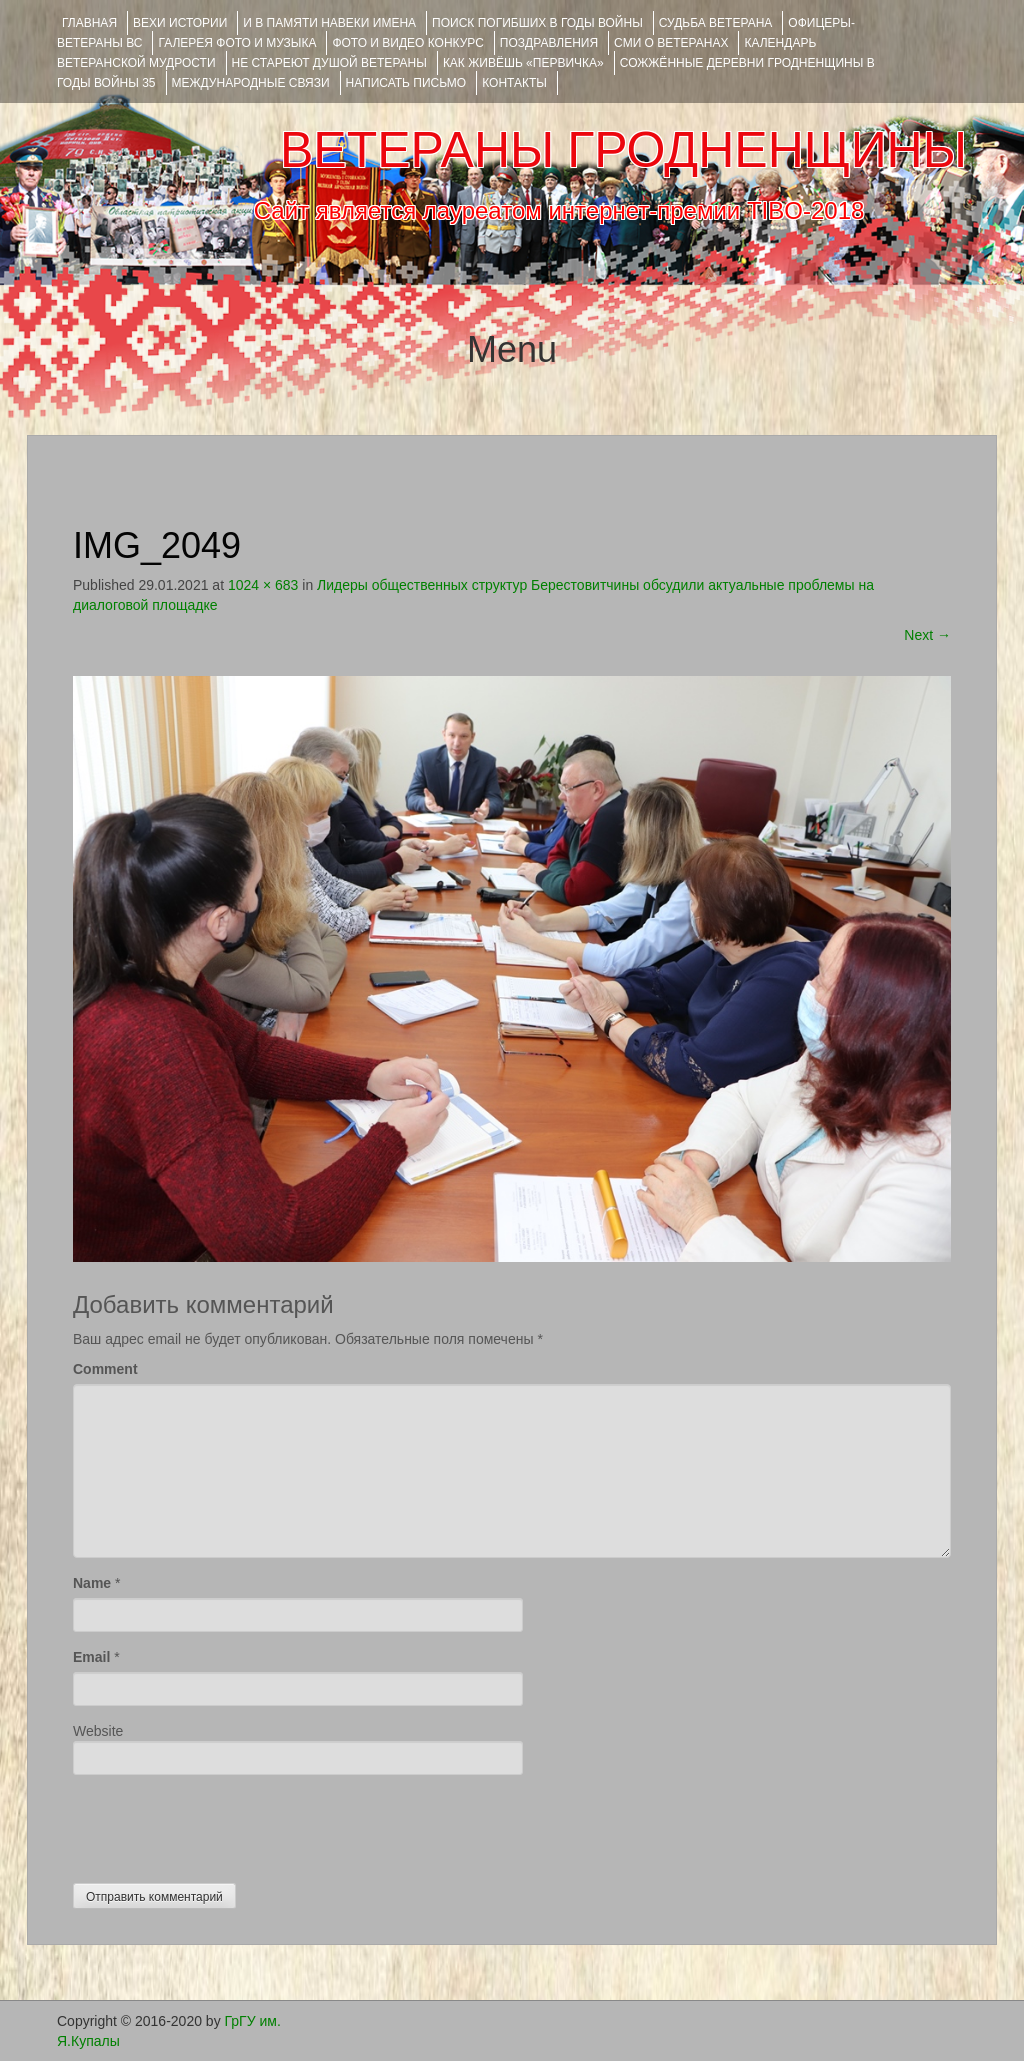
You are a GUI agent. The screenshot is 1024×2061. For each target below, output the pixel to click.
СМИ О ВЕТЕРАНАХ (671, 43)
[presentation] (225, 1824)
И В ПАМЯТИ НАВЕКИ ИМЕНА (329, 23)
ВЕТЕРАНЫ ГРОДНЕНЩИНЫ (623, 150)
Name (92, 1583)
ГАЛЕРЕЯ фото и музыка (237, 43)
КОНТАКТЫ (514, 83)
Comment (105, 1369)
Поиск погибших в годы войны (537, 23)
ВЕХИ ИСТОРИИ (180, 23)
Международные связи (251, 83)
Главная (89, 23)
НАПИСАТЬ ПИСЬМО (406, 83)
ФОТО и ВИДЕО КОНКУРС (407, 43)
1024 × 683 (263, 585)
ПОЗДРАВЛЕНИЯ (549, 43)
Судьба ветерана (716, 23)
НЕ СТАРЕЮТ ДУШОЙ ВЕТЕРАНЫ (329, 63)
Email (91, 1657)
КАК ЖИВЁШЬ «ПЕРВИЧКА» (523, 63)
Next (927, 635)
